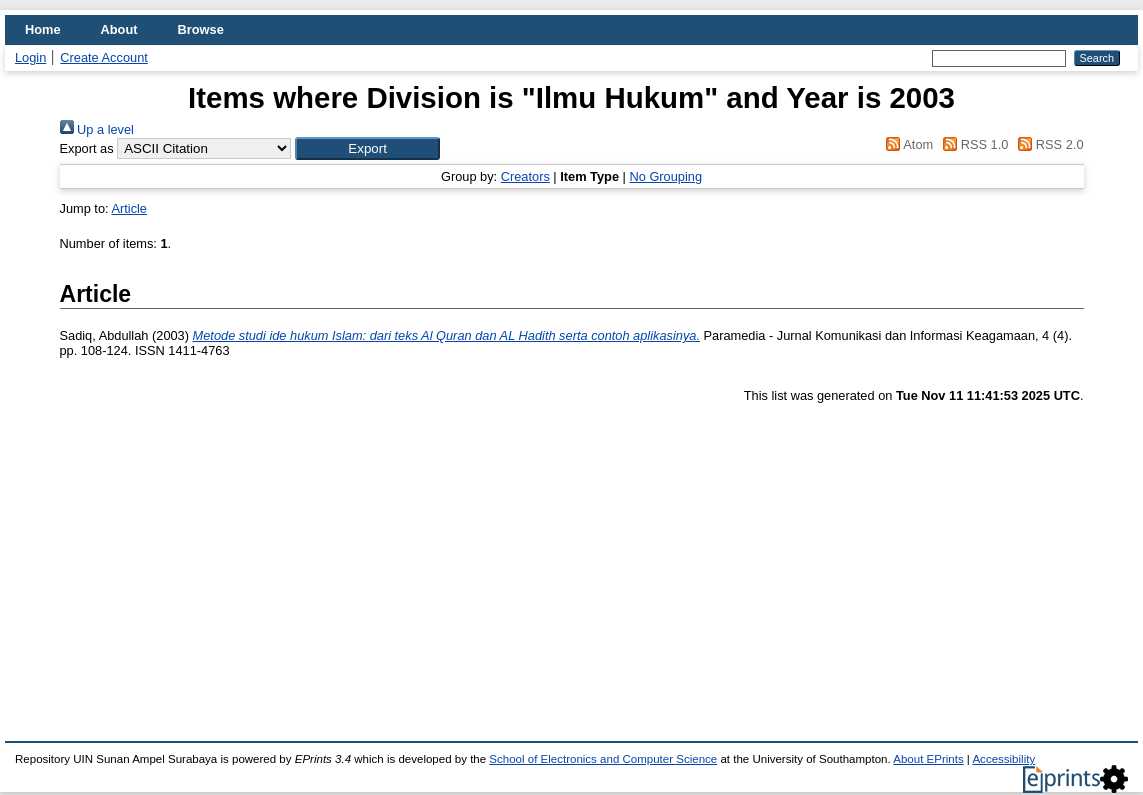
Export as (87, 148)
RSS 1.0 (973, 144)
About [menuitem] (119, 29)
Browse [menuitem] (201, 29)
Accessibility (1003, 759)
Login (30, 57)
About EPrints (928, 759)
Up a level (97, 129)
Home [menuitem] (43, 29)
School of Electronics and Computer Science (603, 759)
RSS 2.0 (1048, 144)
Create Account (104, 57)
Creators (525, 176)
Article (129, 208)
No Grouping (665, 176)
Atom (906, 144)
